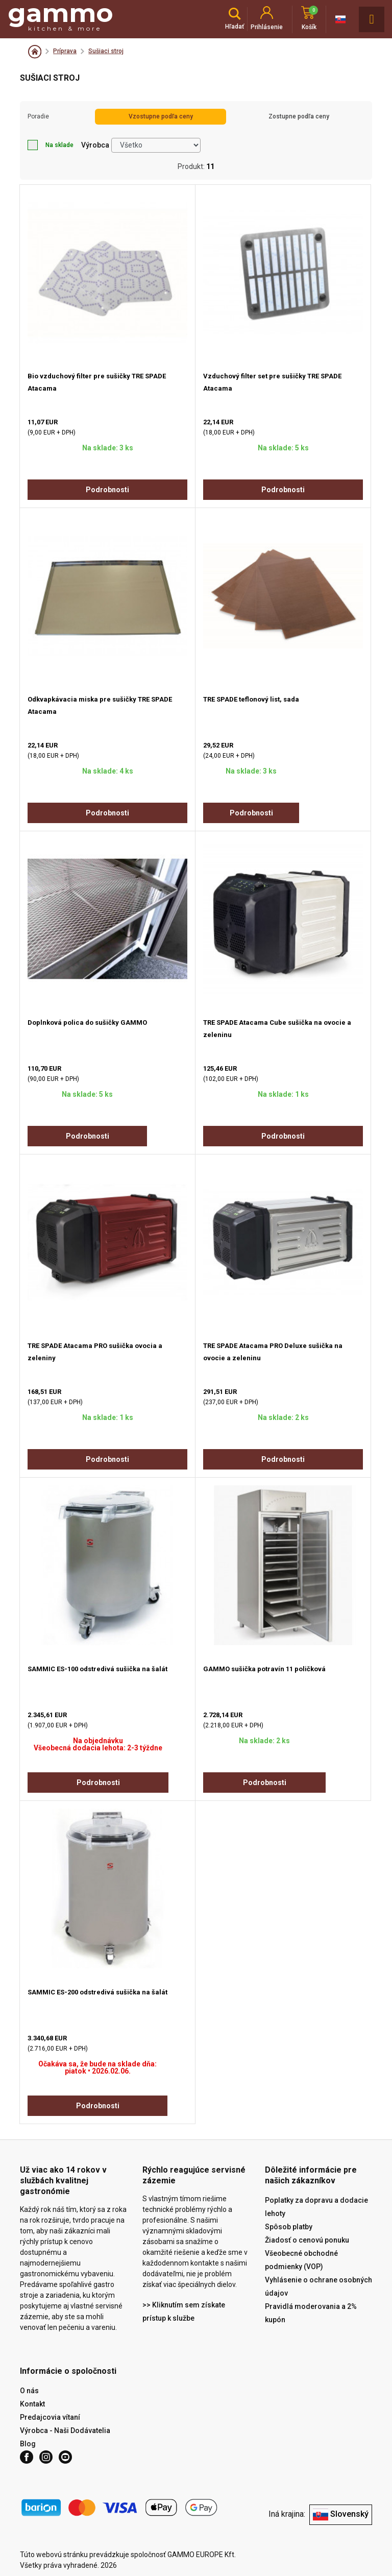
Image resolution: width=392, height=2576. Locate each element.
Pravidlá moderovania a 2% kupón (311, 2313)
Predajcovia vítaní (50, 2417)
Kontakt (32, 2404)
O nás (29, 2391)
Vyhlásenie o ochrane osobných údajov (318, 2286)
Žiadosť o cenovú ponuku (307, 2240)
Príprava (65, 51)
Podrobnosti (107, 490)
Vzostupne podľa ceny (161, 116)
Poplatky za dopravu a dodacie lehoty (316, 2207)
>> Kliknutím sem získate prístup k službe (183, 2311)
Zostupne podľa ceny (298, 116)
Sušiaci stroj (106, 51)
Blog (28, 2444)
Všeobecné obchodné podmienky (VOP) (301, 2260)
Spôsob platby (288, 2227)
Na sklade (51, 145)
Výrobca (95, 145)
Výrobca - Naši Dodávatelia (65, 2430)
